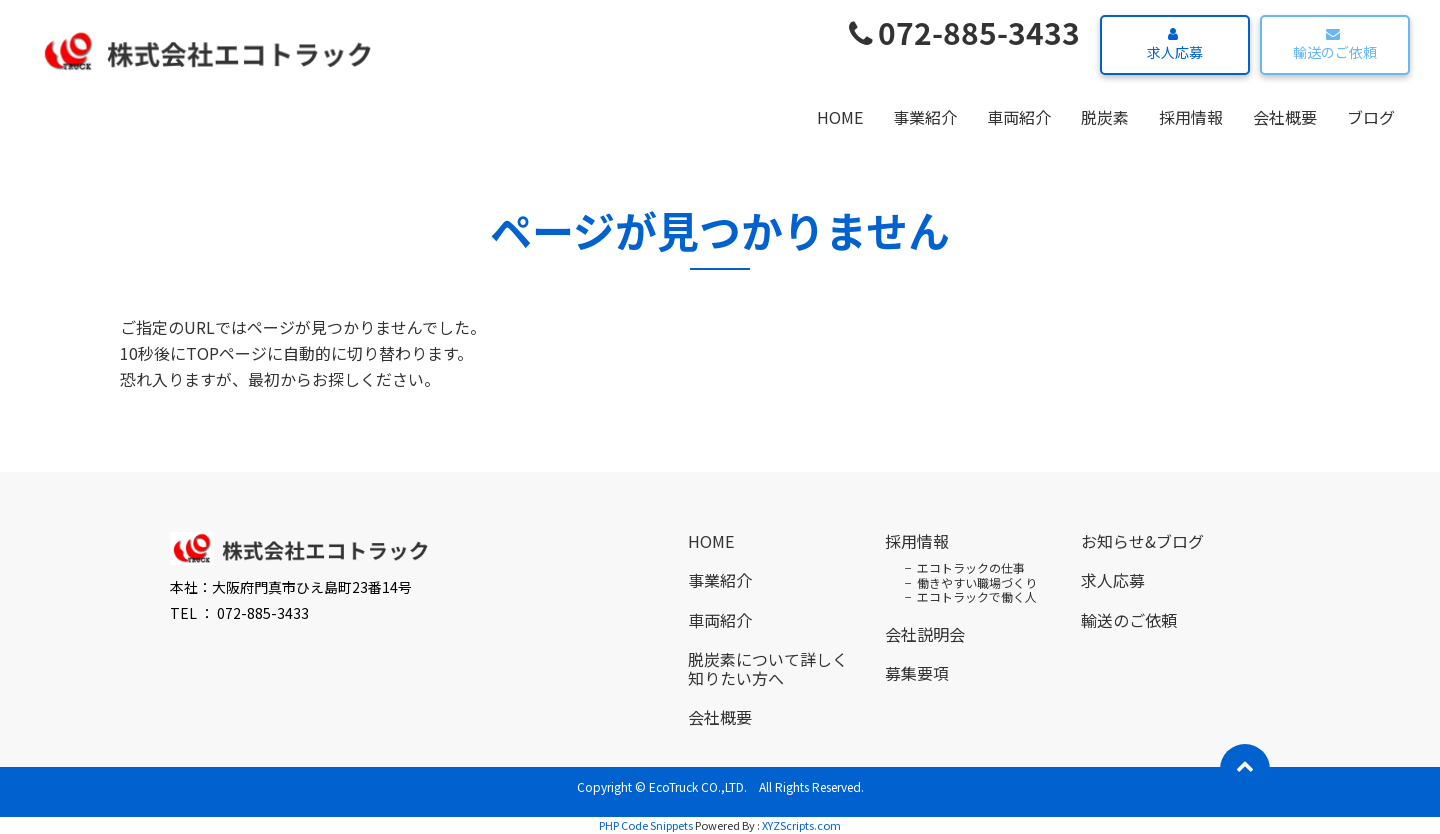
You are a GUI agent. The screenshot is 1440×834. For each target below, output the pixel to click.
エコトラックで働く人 (977, 596)
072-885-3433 (964, 32)
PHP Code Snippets (646, 825)
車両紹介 (1019, 117)
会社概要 (1285, 117)
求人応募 (1172, 44)
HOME (840, 117)
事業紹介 (925, 117)
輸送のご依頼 (1332, 44)
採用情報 (1191, 117)
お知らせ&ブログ (1142, 541)
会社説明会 (925, 634)
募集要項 (917, 673)
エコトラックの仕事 (971, 567)
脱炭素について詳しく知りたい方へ (768, 668)
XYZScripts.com (801, 825)
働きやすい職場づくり (977, 582)
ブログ (1371, 117)
